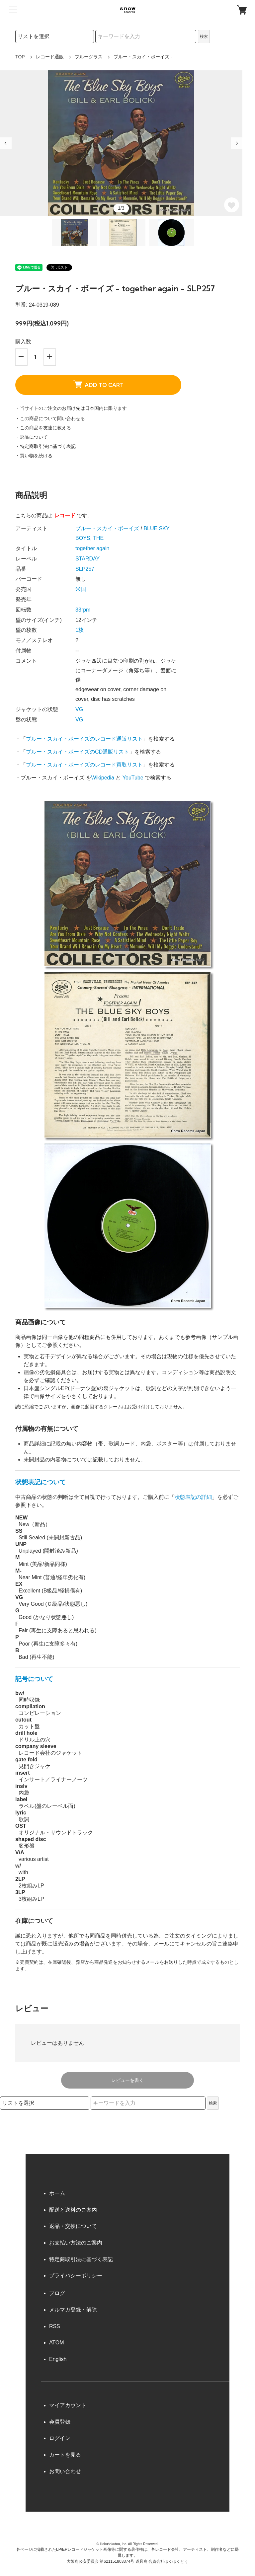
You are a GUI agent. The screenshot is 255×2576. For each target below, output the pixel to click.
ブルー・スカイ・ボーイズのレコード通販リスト (84, 739)
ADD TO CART (98, 384)
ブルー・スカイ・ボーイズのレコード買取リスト (84, 765)
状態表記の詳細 (193, 1497)
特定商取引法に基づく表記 (81, 2259)
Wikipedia (102, 777)
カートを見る (65, 2455)
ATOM (56, 2342)
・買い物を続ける (33, 455)
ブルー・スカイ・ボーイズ (107, 528)
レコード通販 (50, 56)
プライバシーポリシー (75, 2275)
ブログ (57, 2293)
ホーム (57, 2193)
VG (79, 709)
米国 (80, 589)
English (57, 2359)
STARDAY (87, 558)
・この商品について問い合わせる (50, 418)
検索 (204, 36)
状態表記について (40, 1482)
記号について (34, 1678)
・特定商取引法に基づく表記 (45, 446)
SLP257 (84, 569)
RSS (54, 2326)
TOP (20, 56)
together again (92, 548)
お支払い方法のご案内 (75, 2242)
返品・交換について (73, 2226)
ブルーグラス (89, 56)
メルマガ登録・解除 (73, 2310)
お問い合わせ (65, 2471)
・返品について (31, 437)
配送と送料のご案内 (73, 2210)
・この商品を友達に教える (43, 427)
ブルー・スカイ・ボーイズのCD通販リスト (77, 752)
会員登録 (59, 2422)
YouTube (133, 777)
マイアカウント (67, 2405)
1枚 (79, 630)
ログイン (59, 2438)
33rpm (82, 610)
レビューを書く (127, 2080)
